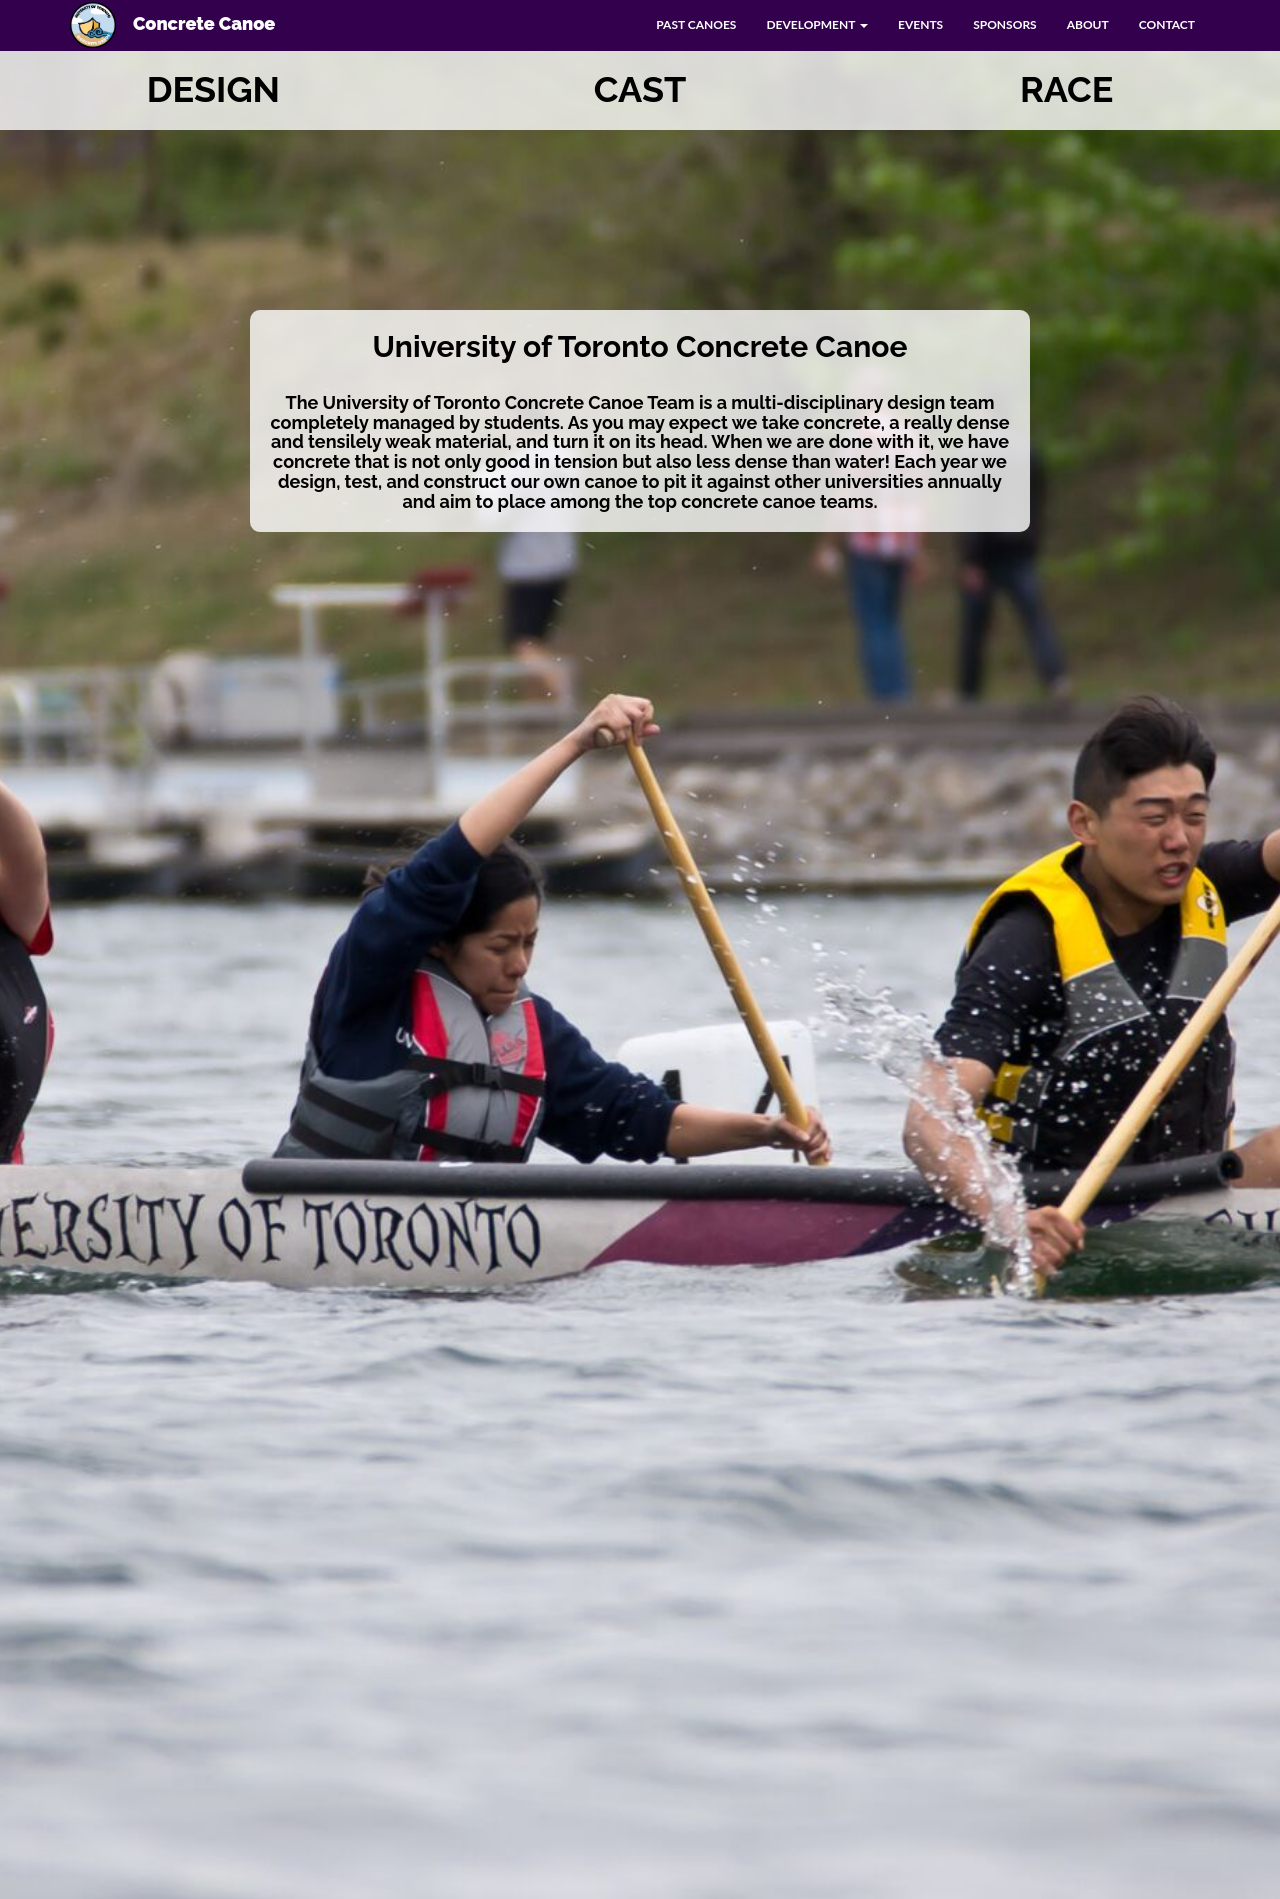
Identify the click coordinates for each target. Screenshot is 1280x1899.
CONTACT (1167, 24)
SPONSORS (1005, 24)
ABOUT (1088, 24)
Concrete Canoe (172, 25)
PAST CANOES (696, 24)
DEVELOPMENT (817, 24)
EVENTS (920, 24)
